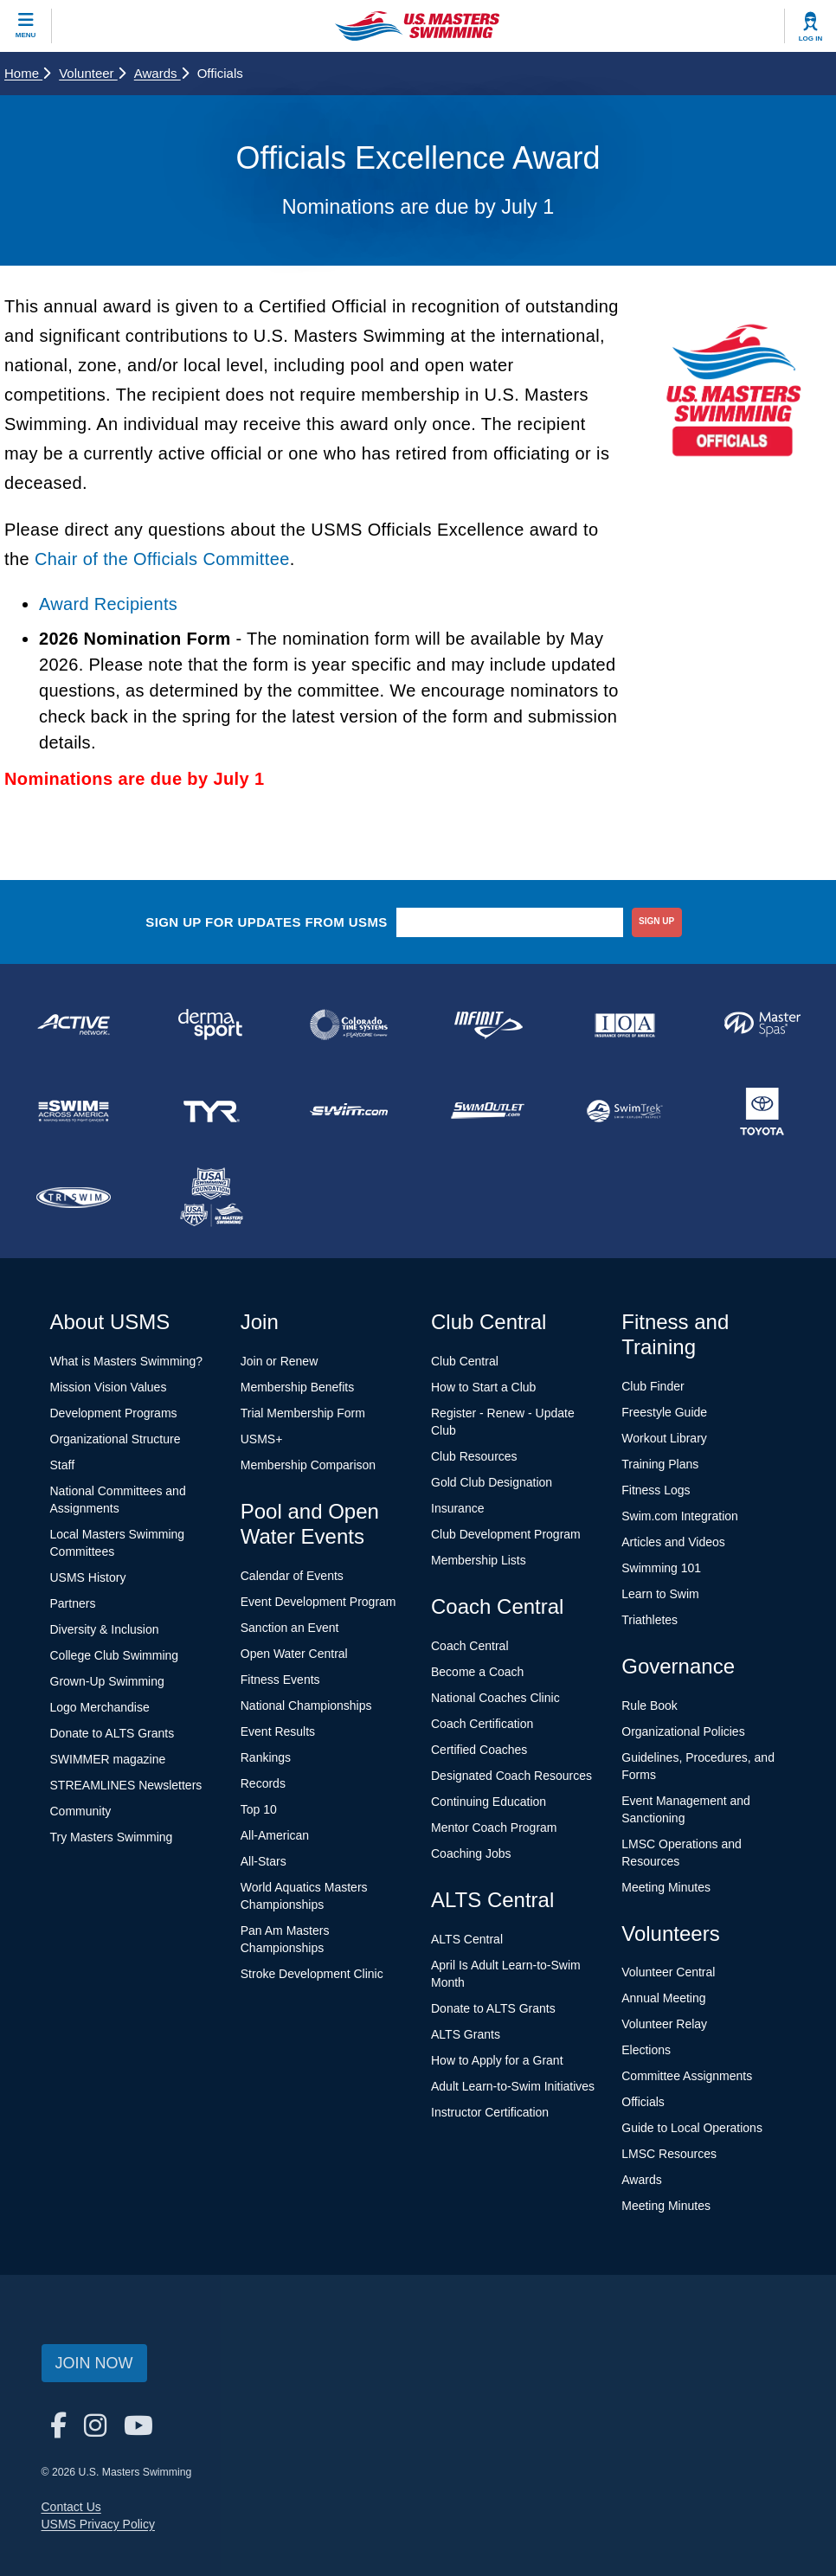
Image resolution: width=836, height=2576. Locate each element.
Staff (62, 1465)
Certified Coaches (479, 1750)
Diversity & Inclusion (104, 1629)
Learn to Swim (659, 1594)
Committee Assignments (686, 2076)
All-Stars (263, 1861)
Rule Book (649, 1705)
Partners (73, 1603)
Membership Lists (478, 1560)
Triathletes (649, 1620)
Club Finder (652, 1386)
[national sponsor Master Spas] (762, 1024)
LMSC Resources (669, 2154)
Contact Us (71, 2507)
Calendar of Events (292, 1576)
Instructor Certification (490, 2112)
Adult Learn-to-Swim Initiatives (513, 2086)
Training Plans (659, 1464)
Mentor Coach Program (494, 1827)
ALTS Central (467, 1939)
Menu (26, 35)
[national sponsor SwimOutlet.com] (486, 1111)
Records (263, 1783)
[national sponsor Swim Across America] (73, 1111)
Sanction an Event (290, 1628)
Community (81, 1811)
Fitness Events (280, 1679)
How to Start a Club (483, 1387)
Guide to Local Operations (691, 2128)
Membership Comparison (308, 1465)
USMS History (88, 1577)
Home (27, 73)
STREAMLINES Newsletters (126, 1785)
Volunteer (92, 73)
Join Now (94, 2363)
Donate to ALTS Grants (112, 1733)
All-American (275, 1835)
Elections (646, 2050)
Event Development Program (318, 1602)
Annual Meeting (663, 1998)
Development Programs (113, 1413)
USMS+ (262, 1439)
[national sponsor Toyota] (762, 1111)
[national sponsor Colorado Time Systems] (349, 1024)
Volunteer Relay (664, 2024)
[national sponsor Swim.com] (349, 1111)
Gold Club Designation (491, 1482)
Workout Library (664, 1438)
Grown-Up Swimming (107, 1681)
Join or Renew (279, 1361)
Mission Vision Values (108, 1387)
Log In (811, 38)
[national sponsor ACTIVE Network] (73, 1024)
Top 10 (259, 1809)
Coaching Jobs (471, 1853)
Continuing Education (488, 1801)
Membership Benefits (298, 1387)
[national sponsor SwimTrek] (624, 1111)
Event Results (278, 1731)
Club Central (464, 1361)
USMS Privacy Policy (98, 2524)
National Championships (306, 1705)
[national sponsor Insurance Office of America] (624, 1024)
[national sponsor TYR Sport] (210, 1111)
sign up (656, 921)
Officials (643, 2102)
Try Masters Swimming (111, 1837)
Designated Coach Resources (511, 1776)
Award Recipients (108, 603)
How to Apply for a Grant (497, 2060)
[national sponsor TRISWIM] (73, 1198)
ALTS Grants (465, 2034)
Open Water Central (294, 1654)
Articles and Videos (673, 1542)
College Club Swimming (114, 1655)
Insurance (457, 1508)
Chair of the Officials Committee (162, 559)
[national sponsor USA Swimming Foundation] (210, 1198)
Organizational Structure (115, 1439)
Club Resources (474, 1456)
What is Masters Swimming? (126, 1361)
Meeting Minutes (666, 1887)
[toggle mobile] (26, 26)
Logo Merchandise (100, 1707)
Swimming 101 (661, 1568)
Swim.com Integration (679, 1516)
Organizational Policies (682, 1731)
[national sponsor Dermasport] (210, 1024)
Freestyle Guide (664, 1412)
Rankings (266, 1757)
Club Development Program (506, 1534)
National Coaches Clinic (495, 1698)
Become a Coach (477, 1672)
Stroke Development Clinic (312, 1974)
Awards (161, 73)
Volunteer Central (668, 1972)
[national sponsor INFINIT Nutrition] (486, 1024)
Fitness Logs (655, 1490)
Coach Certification (482, 1724)
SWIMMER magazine (108, 1759)
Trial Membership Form (303, 1413)
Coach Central (470, 1646)
